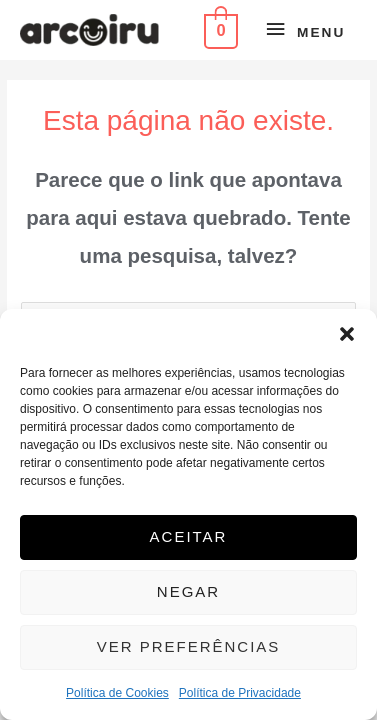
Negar (188, 591)
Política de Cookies (117, 693)
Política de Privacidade (240, 693)
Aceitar (189, 536)
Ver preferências (189, 646)
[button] (347, 334)
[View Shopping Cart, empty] (219, 29)
